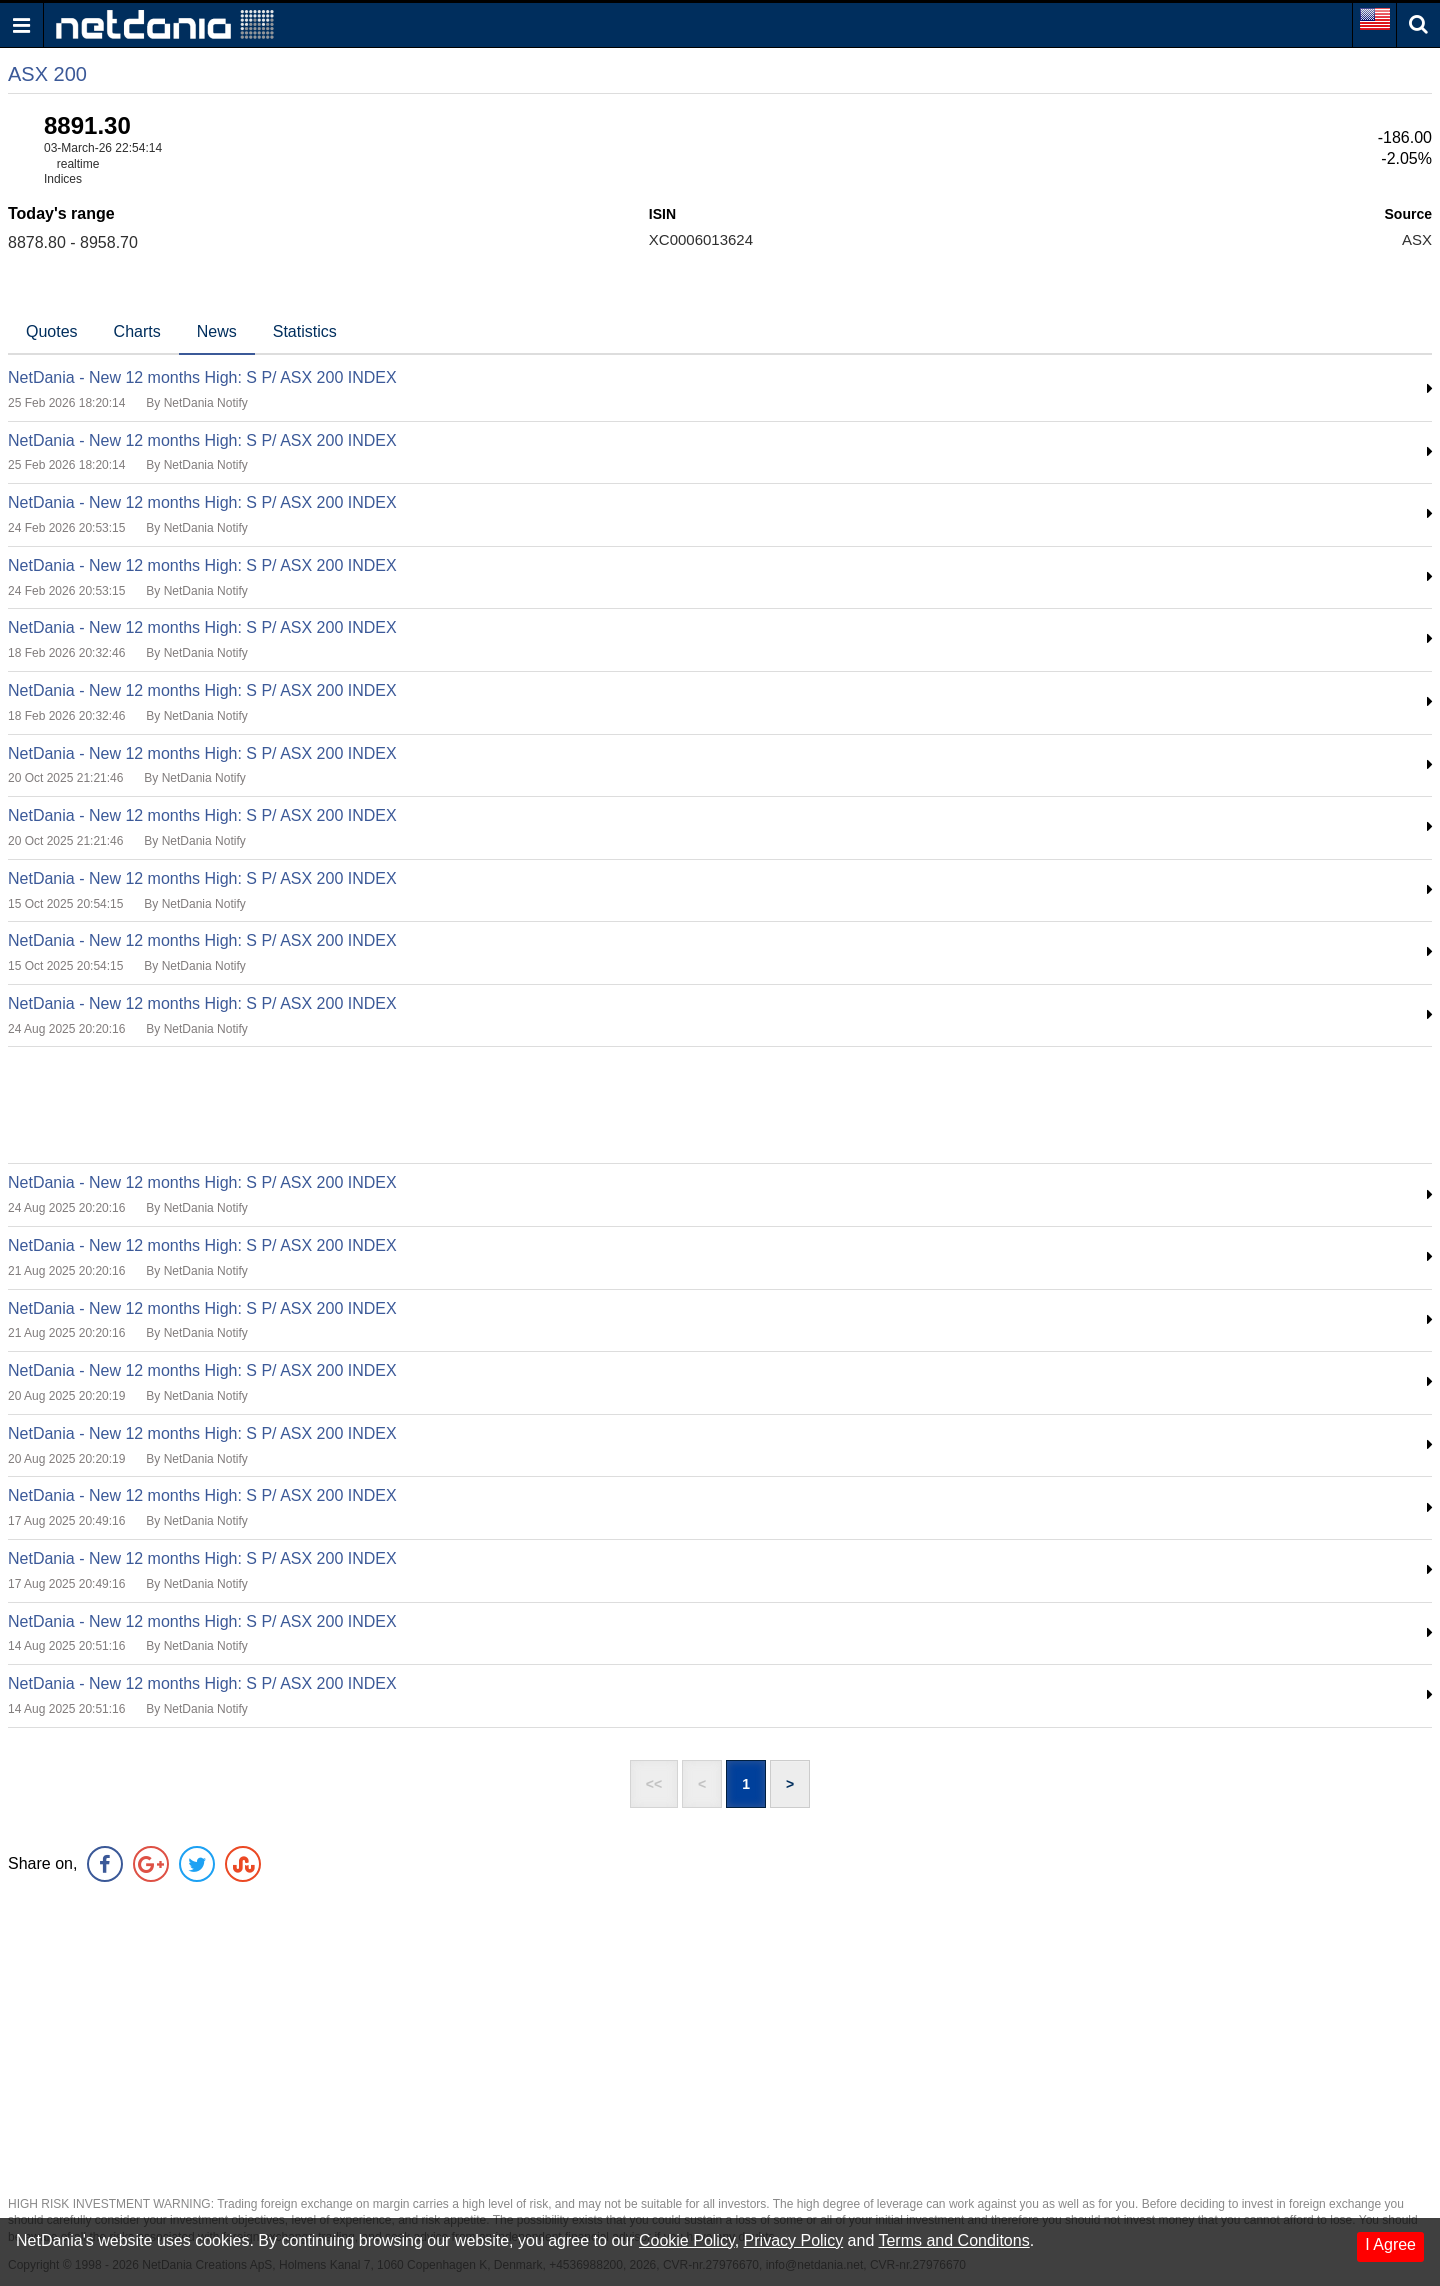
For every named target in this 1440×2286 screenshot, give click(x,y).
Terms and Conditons (953, 2240)
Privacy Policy (794, 2240)
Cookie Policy (687, 2240)
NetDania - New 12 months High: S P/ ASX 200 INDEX (202, 377)
